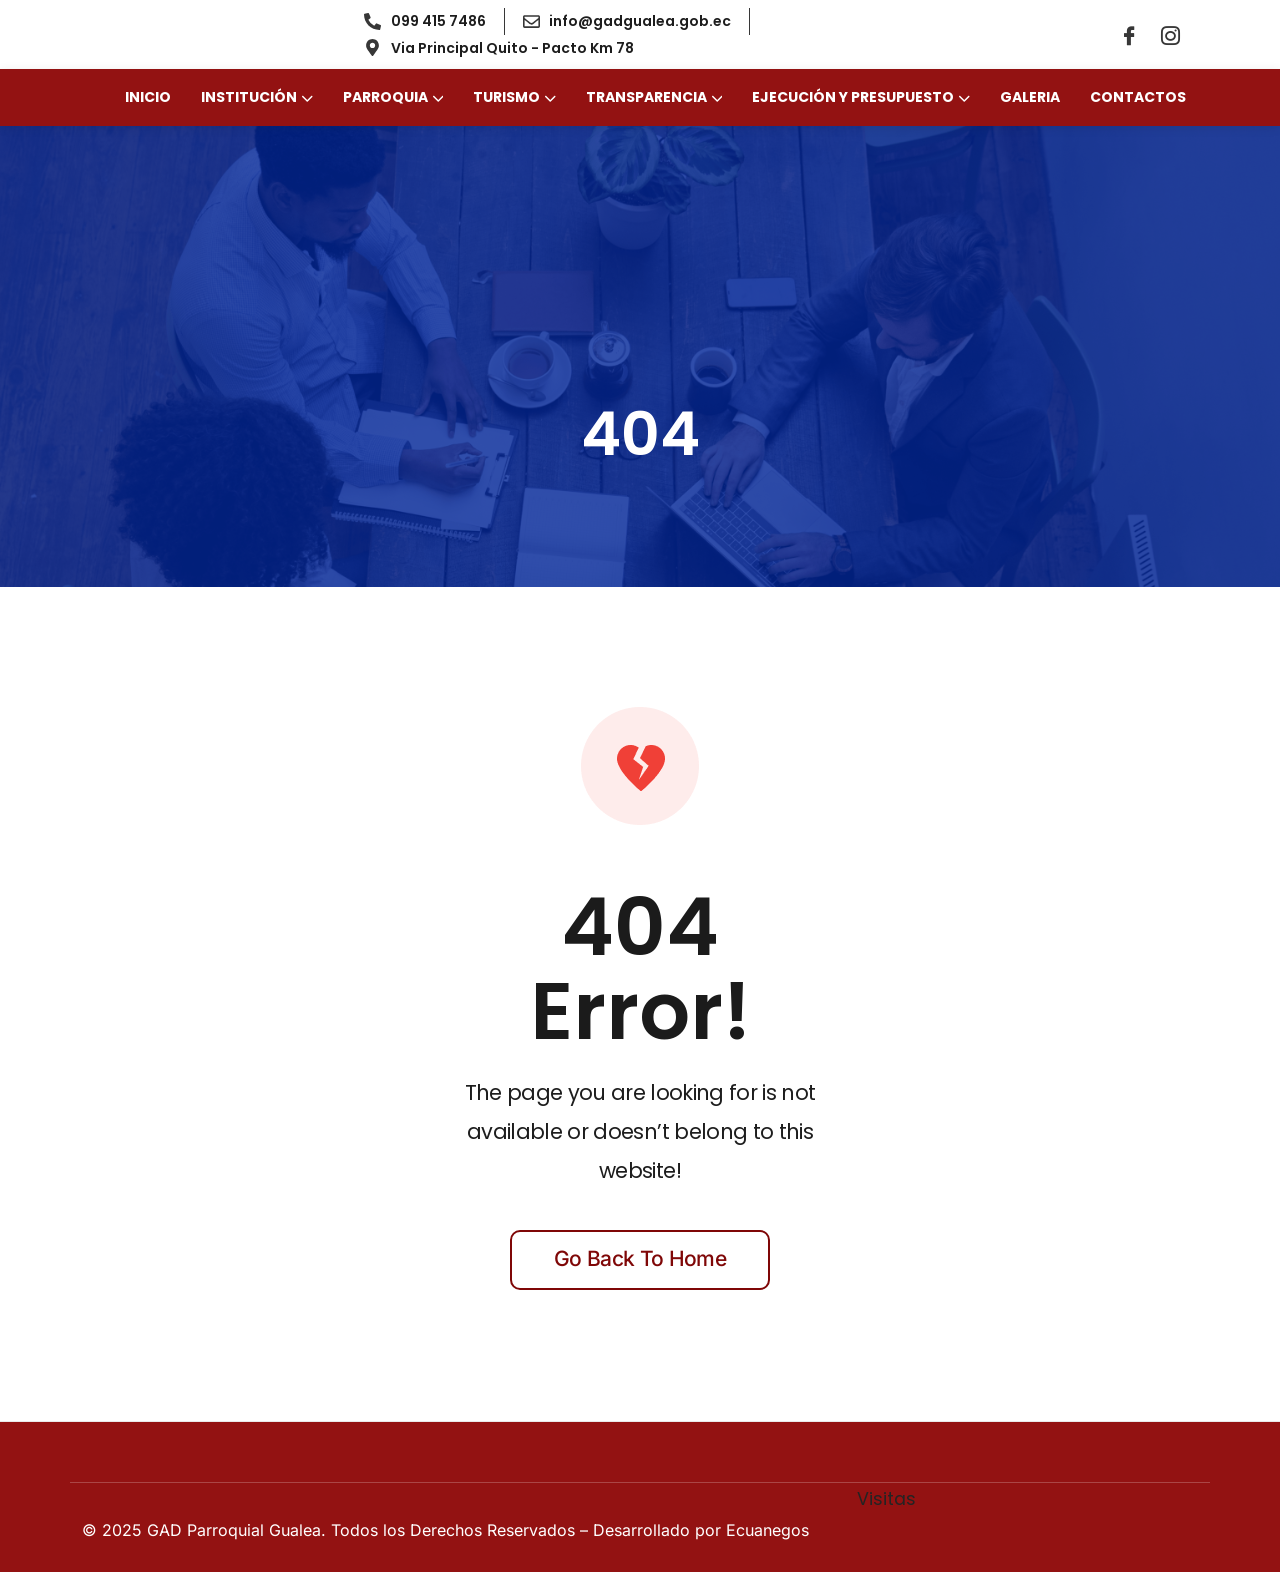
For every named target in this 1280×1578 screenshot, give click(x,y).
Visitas (886, 1505)
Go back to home (640, 1264)
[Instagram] (1170, 38)
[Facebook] (1129, 38)
